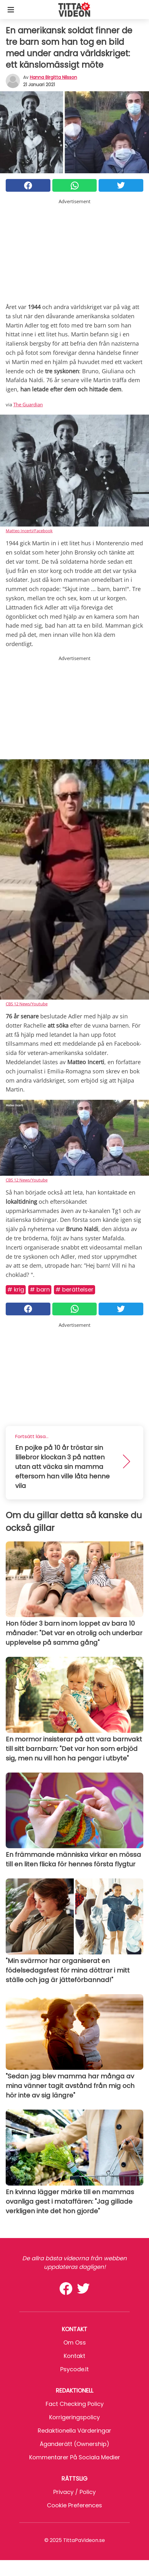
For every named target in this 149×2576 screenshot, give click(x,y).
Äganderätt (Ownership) (74, 2444)
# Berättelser (74, 1289)
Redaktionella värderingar (74, 2431)
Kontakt (74, 2356)
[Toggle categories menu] (11, 9)
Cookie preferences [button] (74, 2505)
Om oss (74, 2342)
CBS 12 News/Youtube (27, 1004)
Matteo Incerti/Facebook (29, 531)
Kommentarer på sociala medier (74, 2457)
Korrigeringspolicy (74, 2417)
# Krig (15, 1289)
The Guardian (28, 404)
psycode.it (74, 2369)
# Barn (40, 1289)
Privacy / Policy (74, 2492)
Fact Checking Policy (75, 2404)
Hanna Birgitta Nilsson (53, 77)
